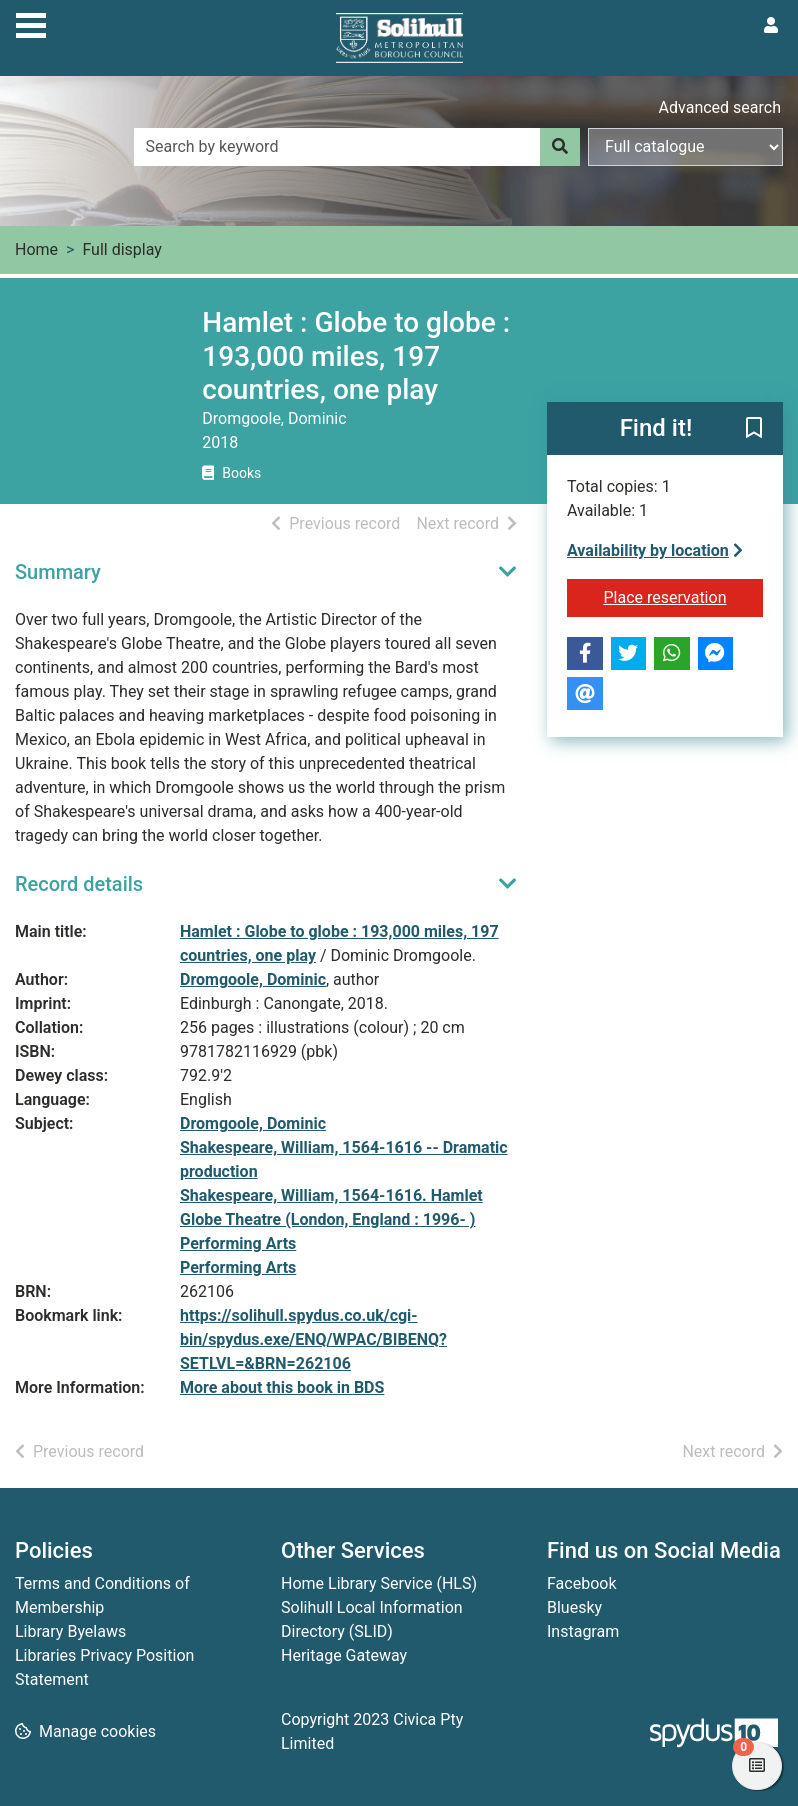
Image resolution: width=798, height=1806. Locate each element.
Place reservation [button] (683, 596)
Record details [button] (79, 884)
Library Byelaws (70, 1631)
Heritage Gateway (344, 1655)
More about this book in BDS (282, 1387)
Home (36, 249)
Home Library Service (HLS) (379, 1583)
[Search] (560, 147)
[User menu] (771, 26)
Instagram (583, 1631)
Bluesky (574, 1607)
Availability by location (655, 550)
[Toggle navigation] (31, 23)
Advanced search (720, 107)
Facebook (581, 1583)
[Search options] (685, 147)
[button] (754, 429)
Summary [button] (58, 572)
